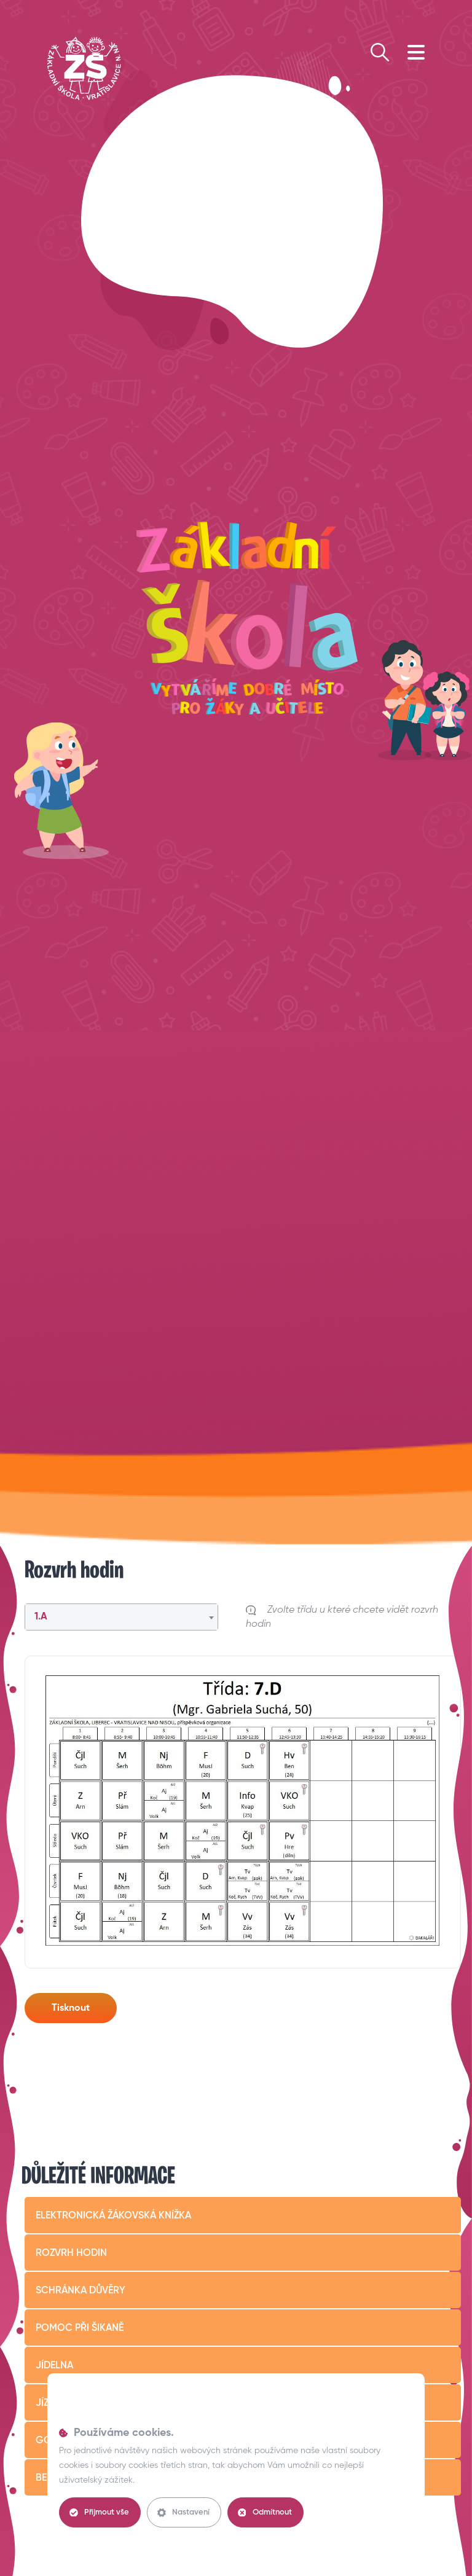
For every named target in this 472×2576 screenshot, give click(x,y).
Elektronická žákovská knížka (113, 2216)
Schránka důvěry (80, 2291)
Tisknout (71, 2008)
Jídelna (54, 2366)
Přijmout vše (99, 2512)
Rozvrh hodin (71, 2253)
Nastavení (183, 2512)
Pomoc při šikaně (80, 2328)
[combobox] (121, 1617)
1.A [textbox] (40, 1617)
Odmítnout (265, 2512)
